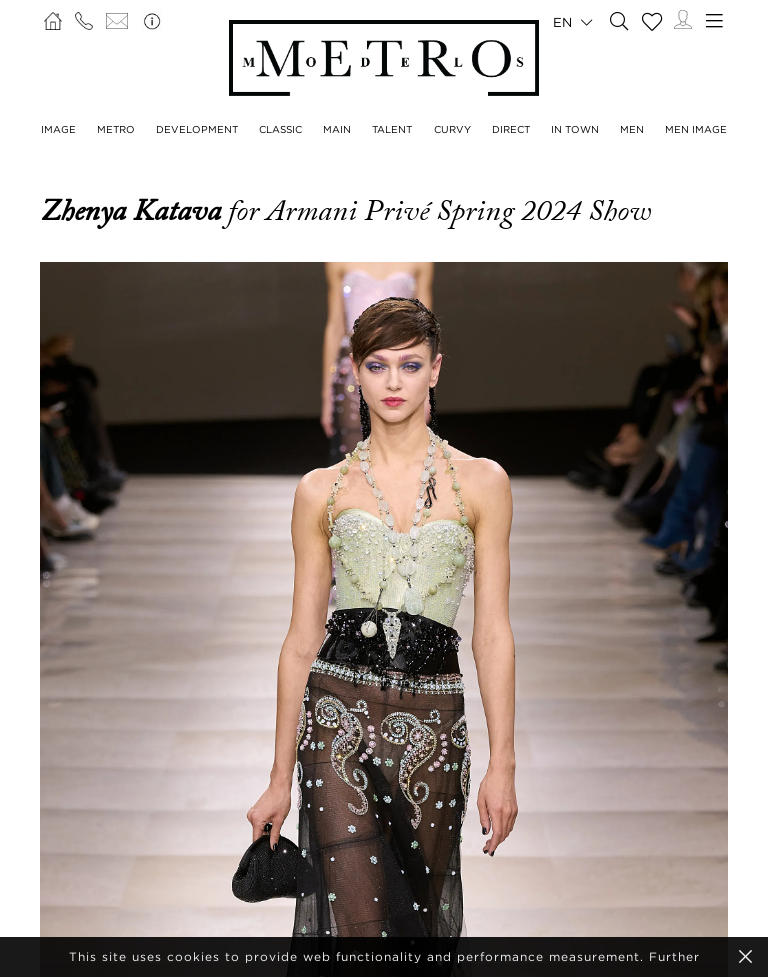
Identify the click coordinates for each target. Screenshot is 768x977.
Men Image (696, 129)
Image (58, 129)
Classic (280, 129)
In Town (575, 129)
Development (197, 129)
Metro (116, 129)
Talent (392, 129)
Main (337, 129)
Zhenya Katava (134, 211)
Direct (511, 129)
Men (632, 129)
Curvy (452, 129)
